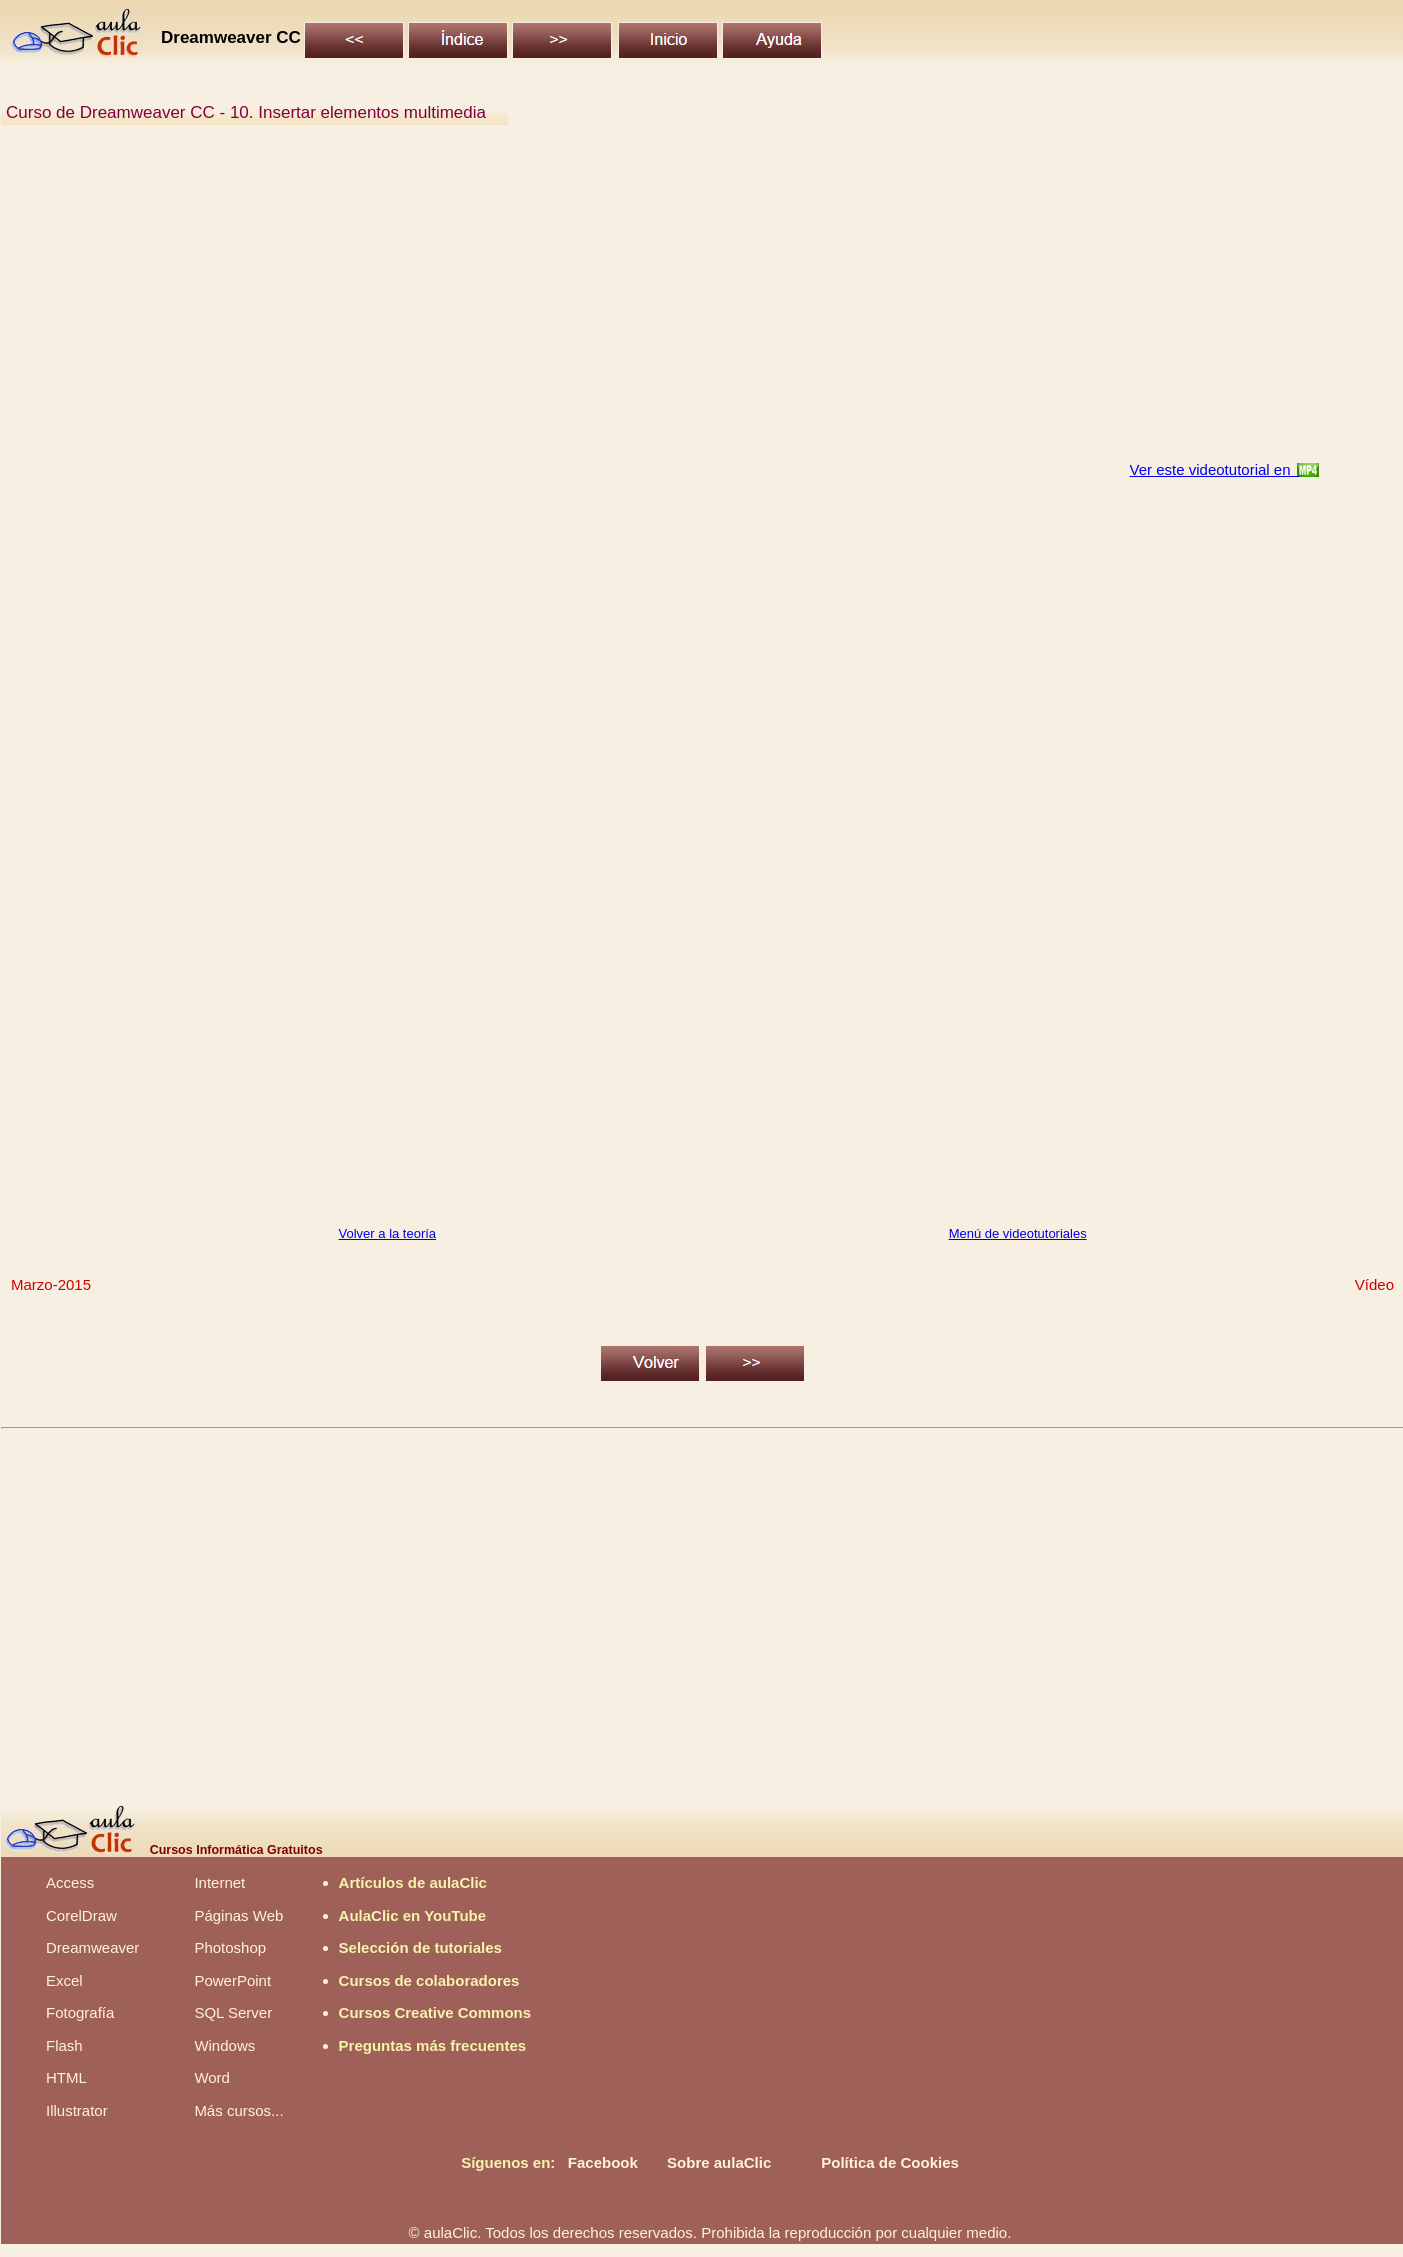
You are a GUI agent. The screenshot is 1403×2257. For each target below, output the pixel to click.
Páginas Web (238, 1915)
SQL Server (233, 2012)
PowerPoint (232, 1980)
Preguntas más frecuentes (433, 2045)
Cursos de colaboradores (429, 1980)
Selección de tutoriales (420, 1947)
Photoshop (230, 1947)
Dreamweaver (92, 1947)
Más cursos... (238, 2110)
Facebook (603, 2162)
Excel (64, 1980)
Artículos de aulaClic (413, 1882)
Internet (219, 1882)
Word (212, 2077)
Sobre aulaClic (719, 2162)
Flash (64, 2045)
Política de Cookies (890, 2162)
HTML (66, 2077)
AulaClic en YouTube (413, 1915)
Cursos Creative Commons (435, 2012)
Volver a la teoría (388, 1233)
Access (70, 1882)
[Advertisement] (606, 304)
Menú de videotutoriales (1018, 1233)
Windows (224, 2045)
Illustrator (77, 2110)
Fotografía (80, 2012)
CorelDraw (81, 1915)
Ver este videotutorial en (1214, 469)
